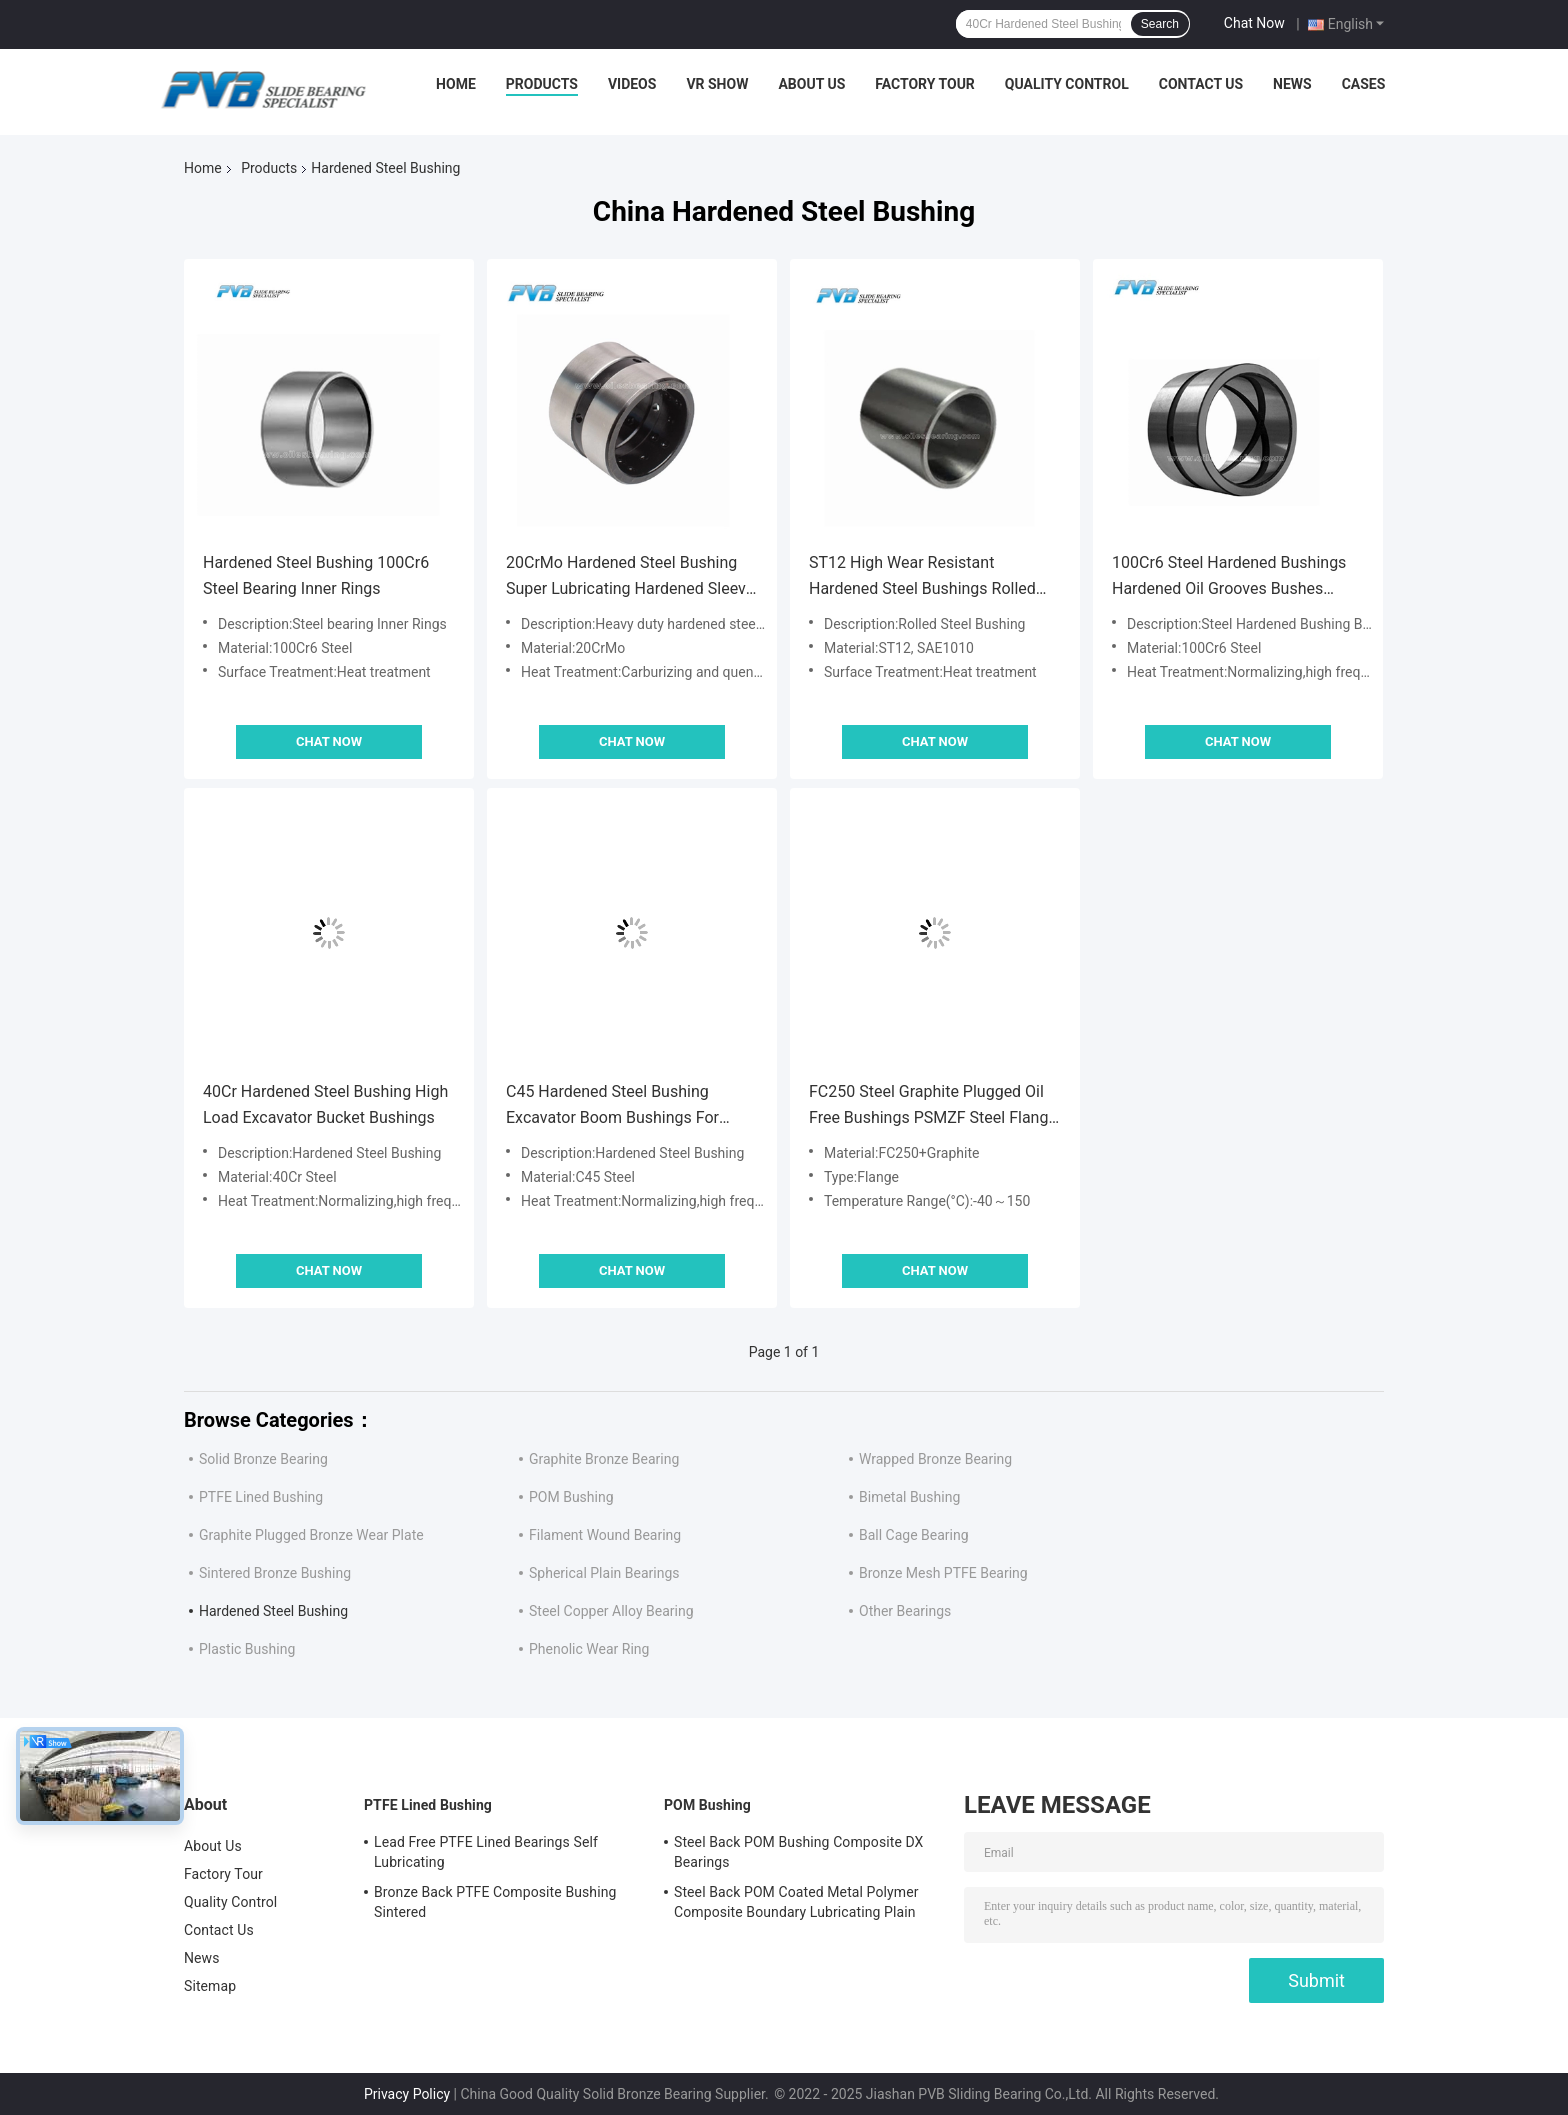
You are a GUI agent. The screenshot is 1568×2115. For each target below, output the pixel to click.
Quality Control (1067, 84)
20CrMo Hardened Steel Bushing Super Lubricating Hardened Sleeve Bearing (630, 577)
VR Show (717, 84)
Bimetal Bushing (909, 1497)
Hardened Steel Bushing (273, 1611)
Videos (632, 84)
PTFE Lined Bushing (261, 1497)
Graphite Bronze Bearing (604, 1459)
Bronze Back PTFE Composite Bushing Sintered (495, 1902)
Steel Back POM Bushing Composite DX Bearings (799, 1852)
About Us (811, 84)
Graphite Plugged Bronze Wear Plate (311, 1535)
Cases (1364, 84)
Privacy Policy (407, 2094)
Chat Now (1254, 23)
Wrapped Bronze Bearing (935, 1459)
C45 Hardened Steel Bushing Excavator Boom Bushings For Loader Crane (612, 1106)
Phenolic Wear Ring (589, 1649)
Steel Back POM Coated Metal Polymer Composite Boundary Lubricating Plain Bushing (796, 1905)
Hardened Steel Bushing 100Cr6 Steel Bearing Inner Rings (316, 575)
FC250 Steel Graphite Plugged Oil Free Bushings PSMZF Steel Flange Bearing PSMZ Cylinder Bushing (933, 1106)
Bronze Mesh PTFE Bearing (943, 1573)
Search (1160, 24)
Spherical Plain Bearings (604, 1573)
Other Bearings (905, 1611)
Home (456, 84)
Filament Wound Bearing (605, 1535)
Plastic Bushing (247, 1649)
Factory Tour (925, 84)
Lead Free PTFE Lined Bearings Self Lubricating (486, 1852)
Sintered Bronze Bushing (275, 1573)
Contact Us (1201, 84)
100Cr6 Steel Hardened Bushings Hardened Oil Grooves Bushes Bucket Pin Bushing (1229, 577)
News (1292, 84)
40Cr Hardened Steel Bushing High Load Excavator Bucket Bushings (325, 1104)
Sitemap (210, 1986)
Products (542, 84)
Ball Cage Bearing (914, 1535)
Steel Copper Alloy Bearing (611, 1611)
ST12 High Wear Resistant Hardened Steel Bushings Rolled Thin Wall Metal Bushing (922, 577)
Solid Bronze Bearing (263, 1459)
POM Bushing (571, 1497)
